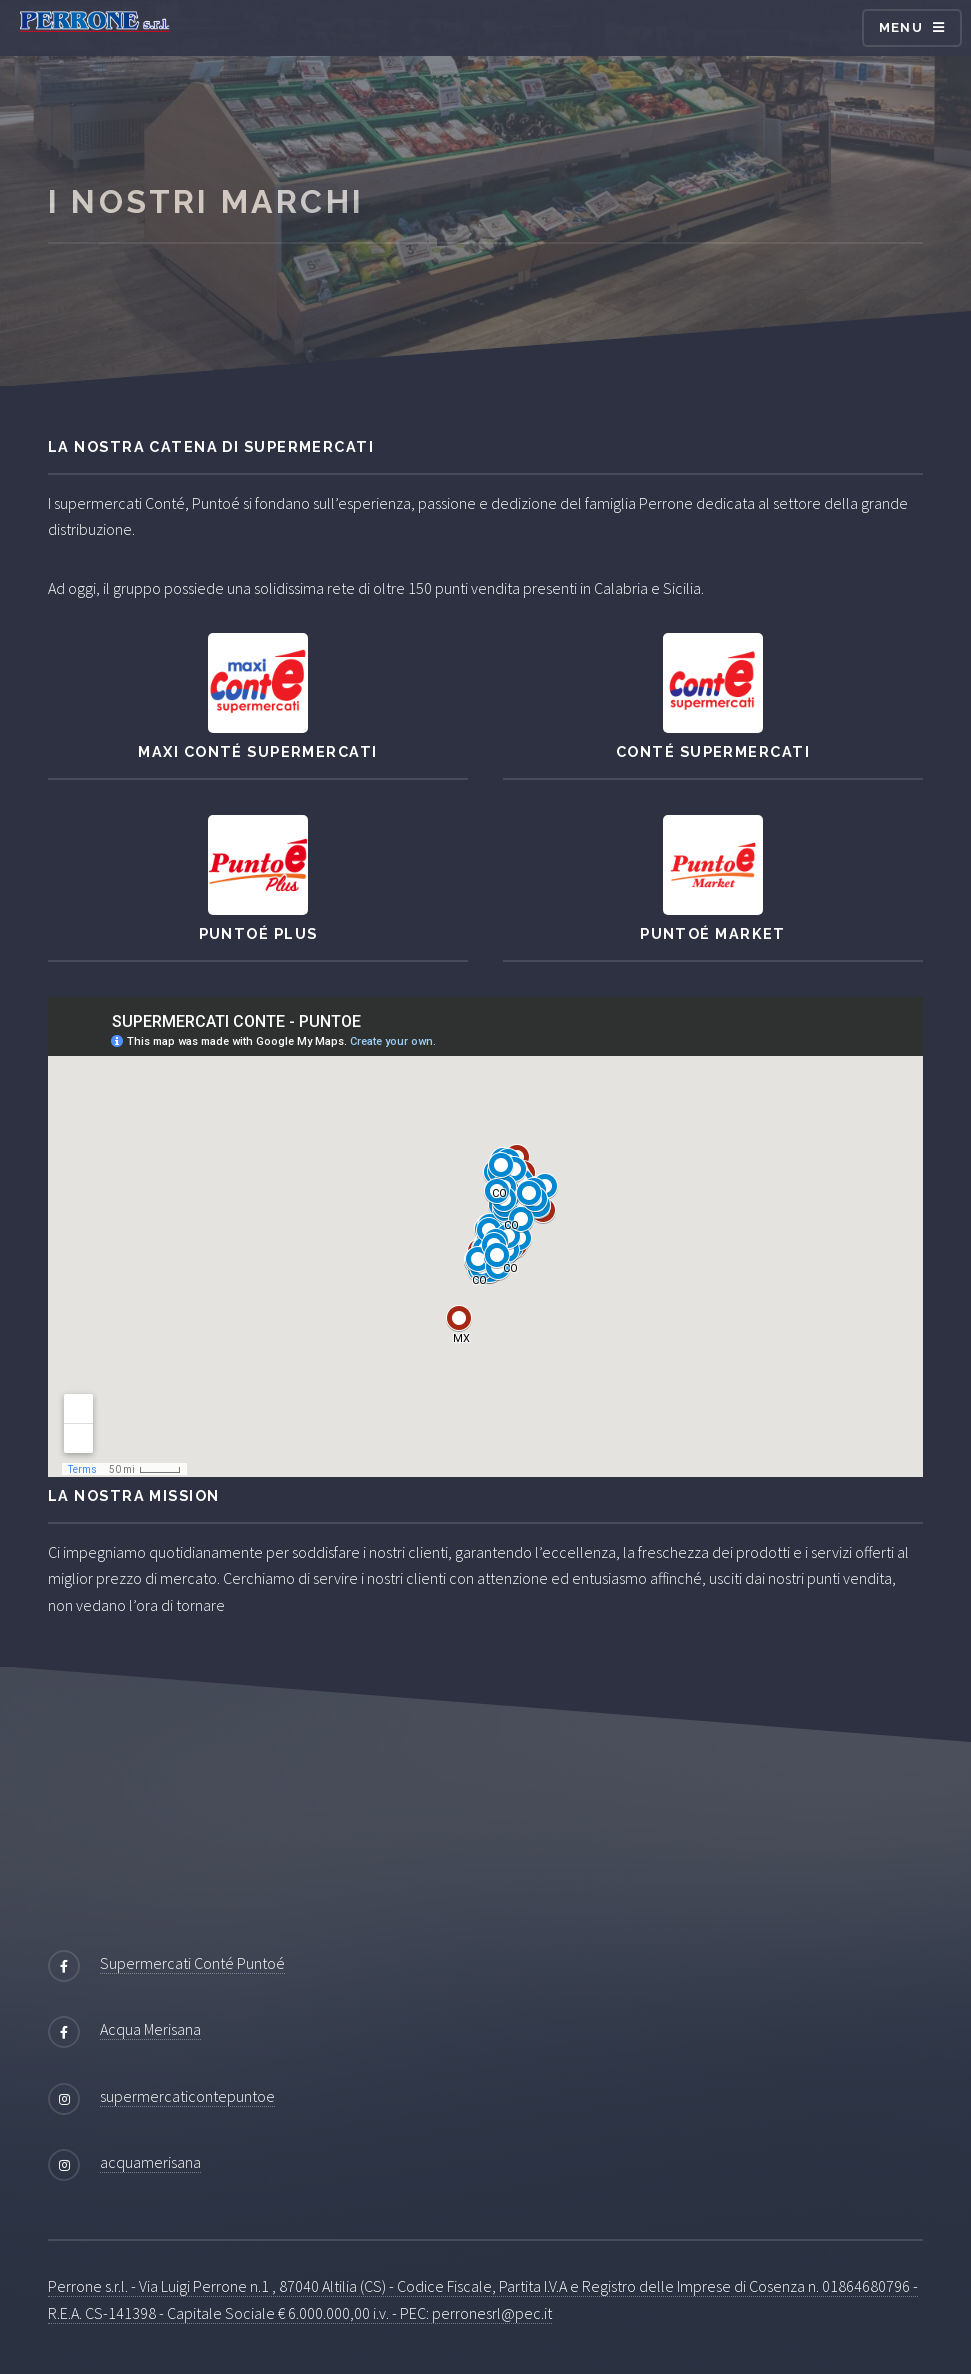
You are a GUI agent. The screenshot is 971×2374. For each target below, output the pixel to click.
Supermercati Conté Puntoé (192, 1963)
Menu (901, 27)
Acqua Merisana (150, 2029)
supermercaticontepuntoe (187, 2096)
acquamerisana (150, 2162)
